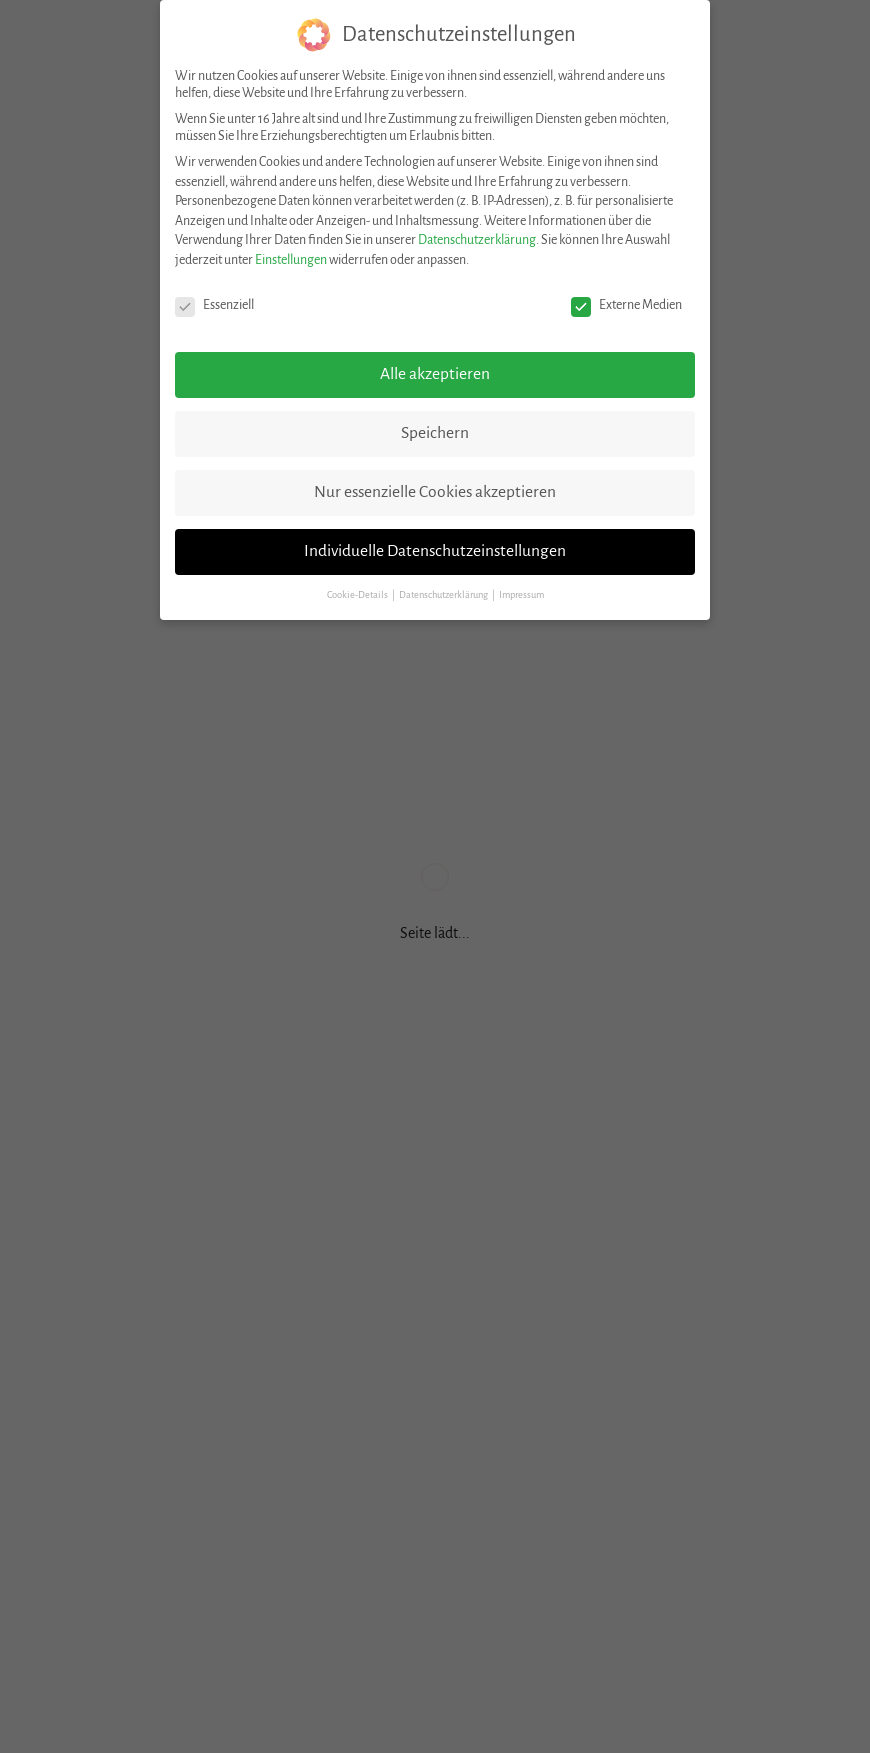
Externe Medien (626, 305)
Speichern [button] (435, 433)
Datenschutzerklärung (477, 240)
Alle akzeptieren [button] (435, 374)
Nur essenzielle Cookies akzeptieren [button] (435, 492)
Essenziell (214, 305)
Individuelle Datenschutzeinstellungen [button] (435, 551)
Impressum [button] (521, 595)
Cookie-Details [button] (358, 595)
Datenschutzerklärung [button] (444, 595)
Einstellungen (291, 260)
